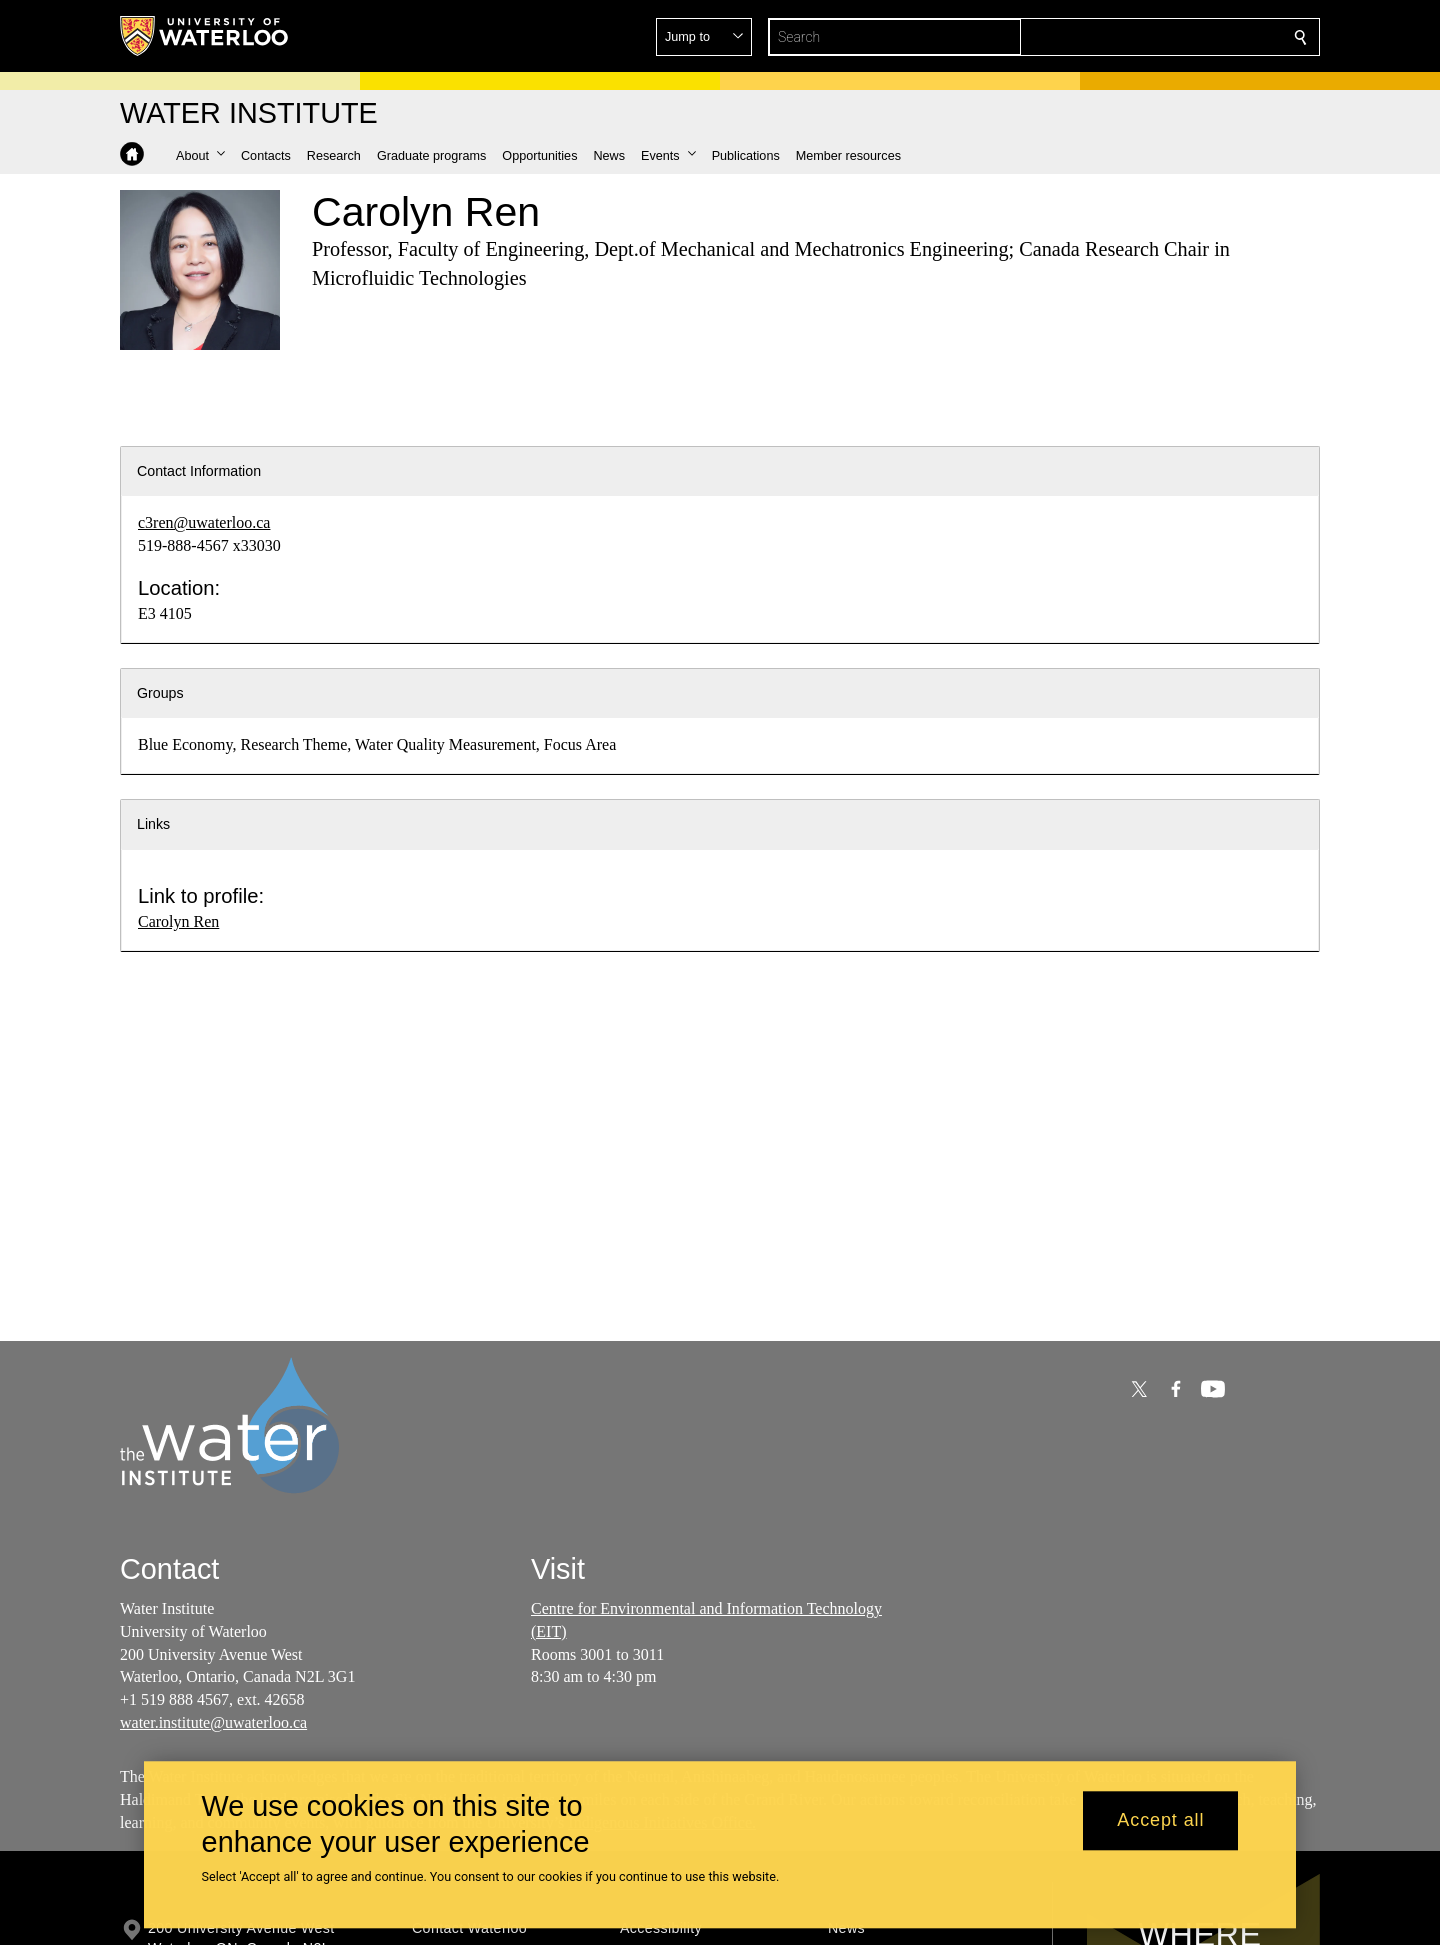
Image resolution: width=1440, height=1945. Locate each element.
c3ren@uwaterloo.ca (204, 522)
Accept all (1160, 1821)
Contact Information (199, 471)
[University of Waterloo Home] (205, 36)
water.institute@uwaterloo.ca (213, 1722)
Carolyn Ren (178, 921)
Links (153, 824)
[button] (1156, 37)
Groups (160, 693)
